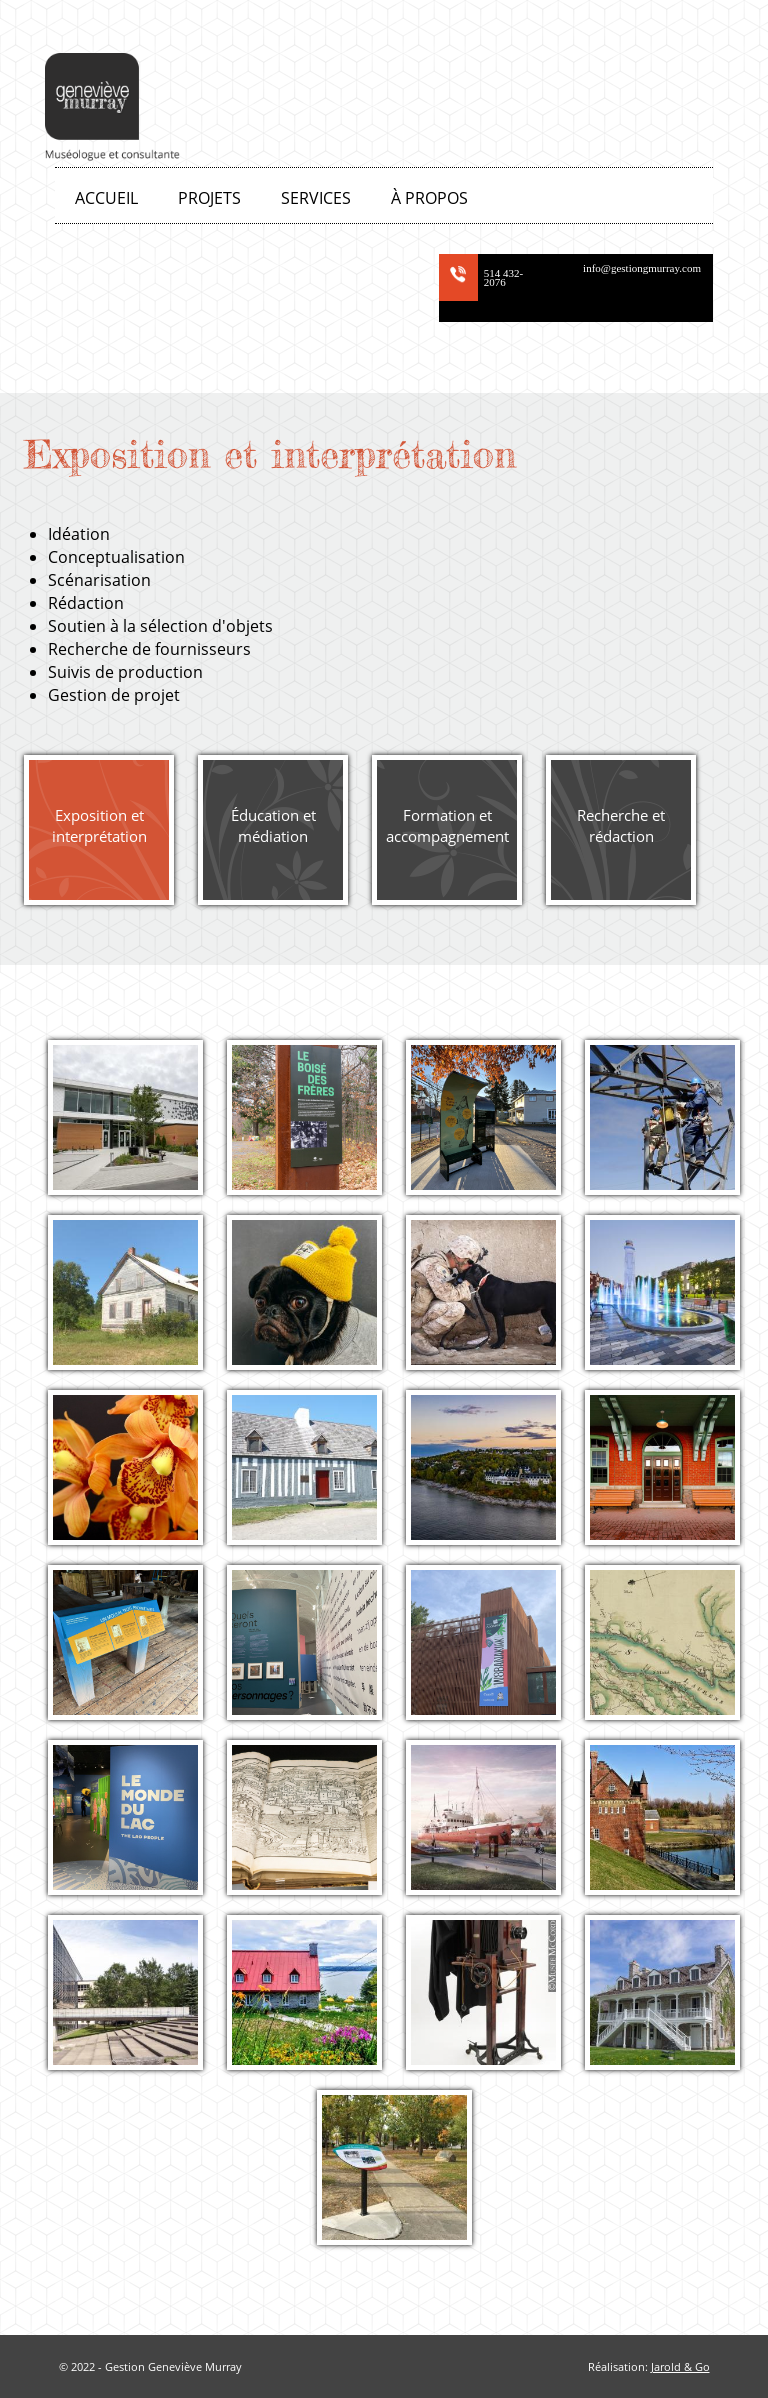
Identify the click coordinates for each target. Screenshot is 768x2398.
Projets (209, 198)
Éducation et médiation (273, 825)
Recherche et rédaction (621, 825)
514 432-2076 (503, 277)
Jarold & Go (680, 2366)
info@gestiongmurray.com (642, 268)
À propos (429, 198)
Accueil (106, 198)
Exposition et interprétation (99, 825)
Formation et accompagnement (447, 825)
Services (316, 198)
